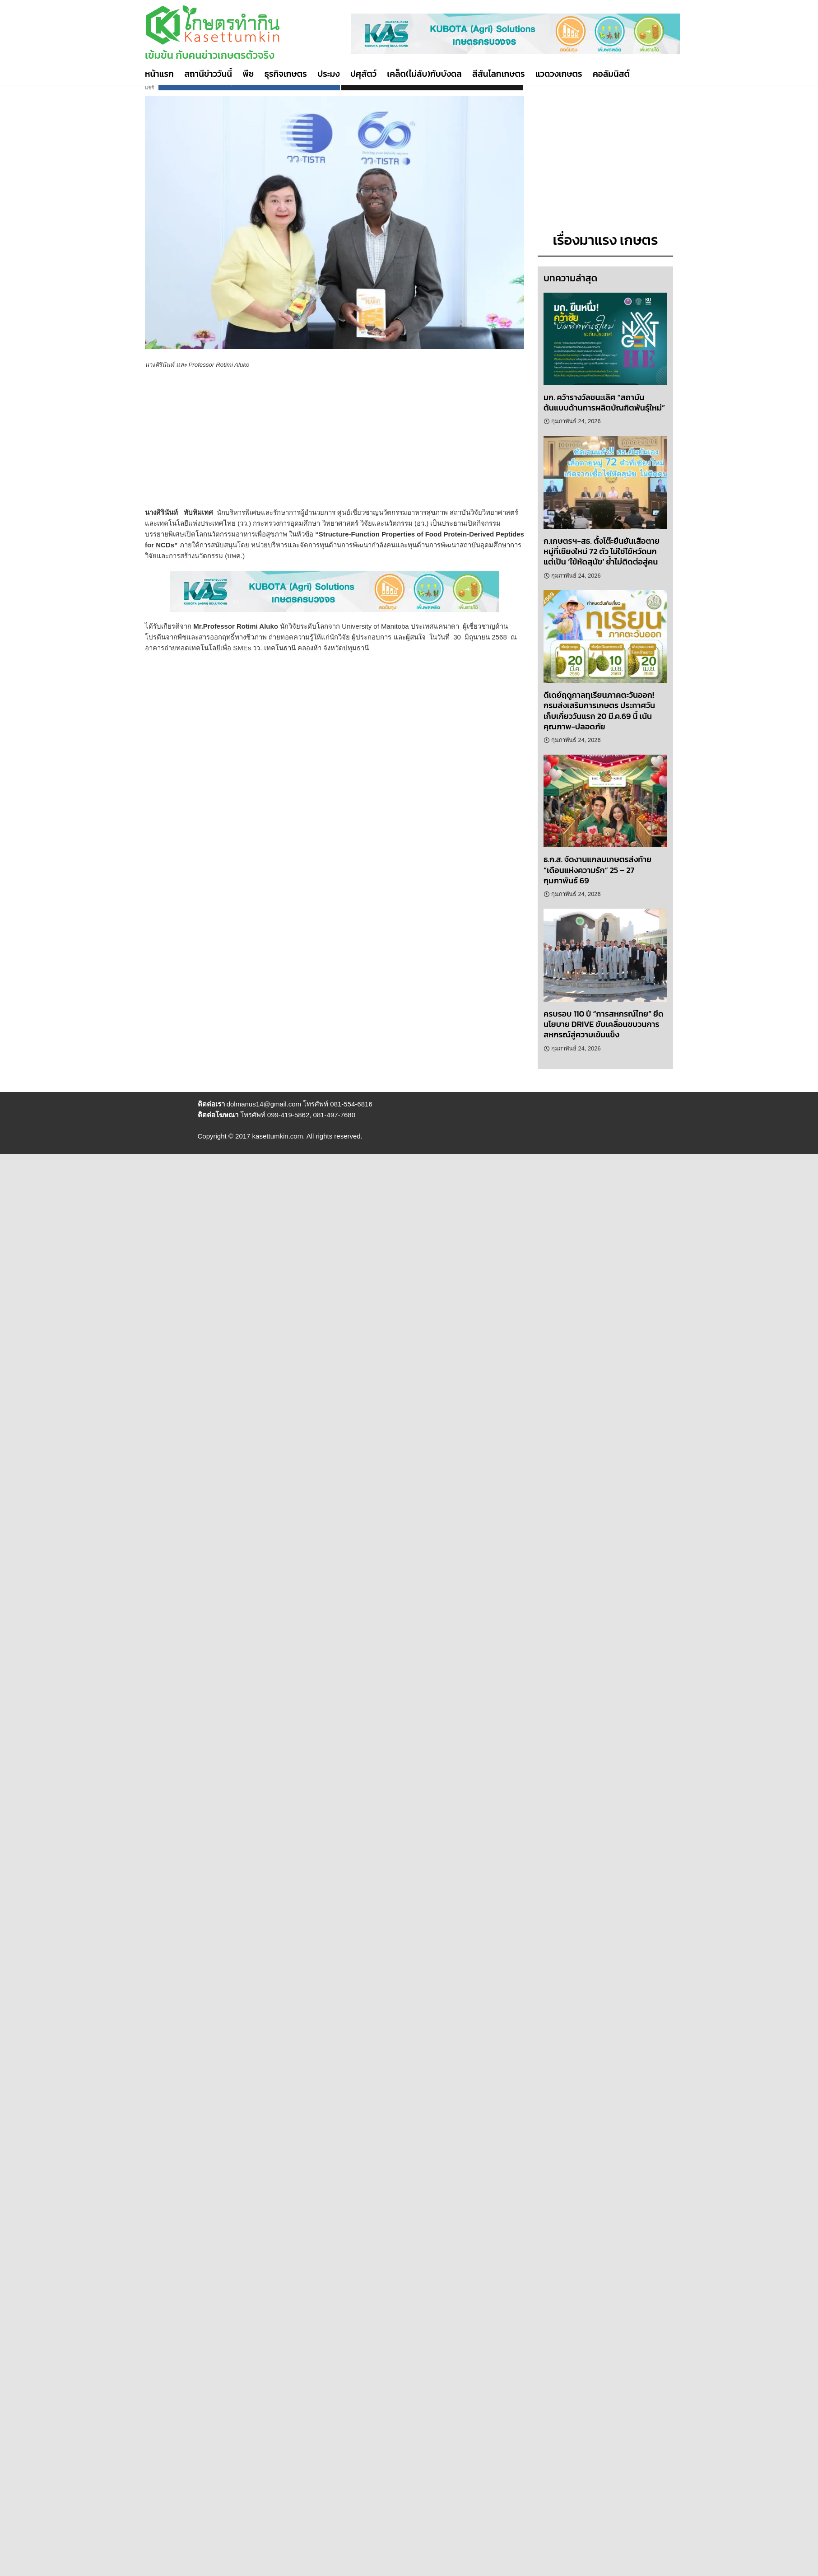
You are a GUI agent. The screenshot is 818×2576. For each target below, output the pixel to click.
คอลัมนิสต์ (611, 73)
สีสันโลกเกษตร (498, 73)
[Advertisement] (307, 444)
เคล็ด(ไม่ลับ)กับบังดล (424, 73)
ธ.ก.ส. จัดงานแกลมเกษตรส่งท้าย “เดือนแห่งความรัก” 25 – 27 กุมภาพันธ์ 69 (597, 870)
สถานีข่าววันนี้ (208, 73)
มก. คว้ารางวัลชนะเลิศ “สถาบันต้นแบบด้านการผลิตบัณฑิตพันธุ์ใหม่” (604, 402)
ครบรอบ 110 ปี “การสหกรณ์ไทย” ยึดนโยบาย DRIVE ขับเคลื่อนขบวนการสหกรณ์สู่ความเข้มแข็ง (604, 1024)
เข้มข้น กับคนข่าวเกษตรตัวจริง (209, 55)
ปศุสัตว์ (363, 73)
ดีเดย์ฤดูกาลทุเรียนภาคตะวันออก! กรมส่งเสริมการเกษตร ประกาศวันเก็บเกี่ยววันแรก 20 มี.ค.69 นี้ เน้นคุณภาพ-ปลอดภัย (599, 711)
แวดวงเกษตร (558, 73)
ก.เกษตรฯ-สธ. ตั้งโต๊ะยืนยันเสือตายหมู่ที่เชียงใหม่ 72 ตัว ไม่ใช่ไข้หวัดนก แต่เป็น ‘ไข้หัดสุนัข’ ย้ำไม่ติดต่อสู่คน (602, 551)
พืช (248, 73)
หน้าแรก (159, 73)
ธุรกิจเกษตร (286, 73)
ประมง (328, 73)
